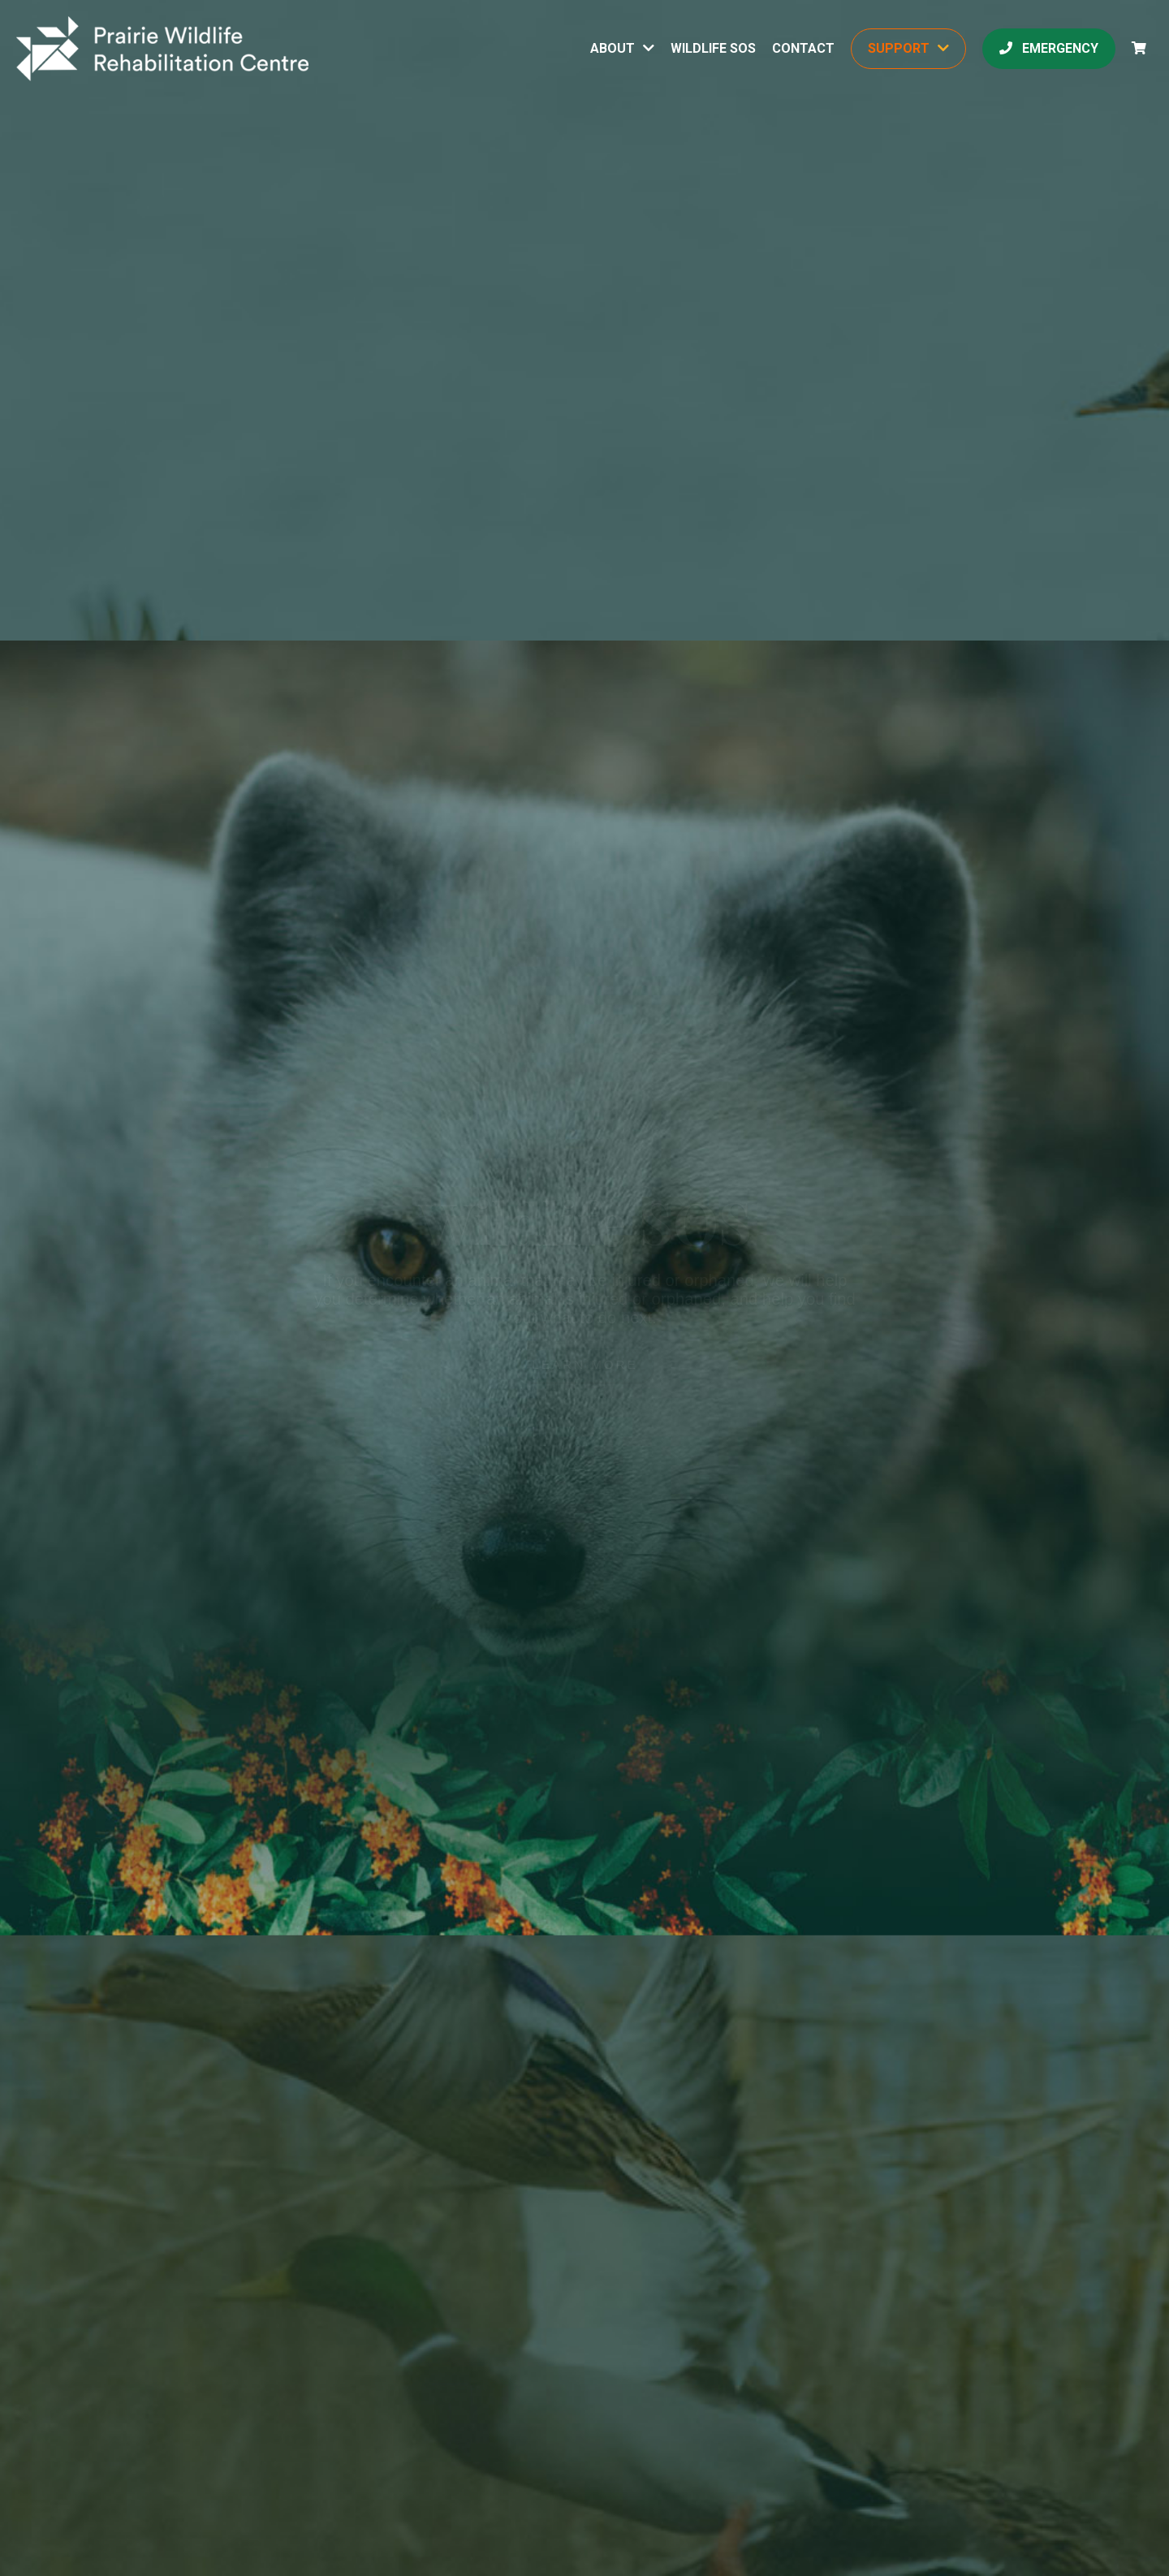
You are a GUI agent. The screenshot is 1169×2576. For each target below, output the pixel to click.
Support (899, 48)
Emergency (1048, 48)
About (612, 48)
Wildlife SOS (713, 48)
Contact (803, 48)
